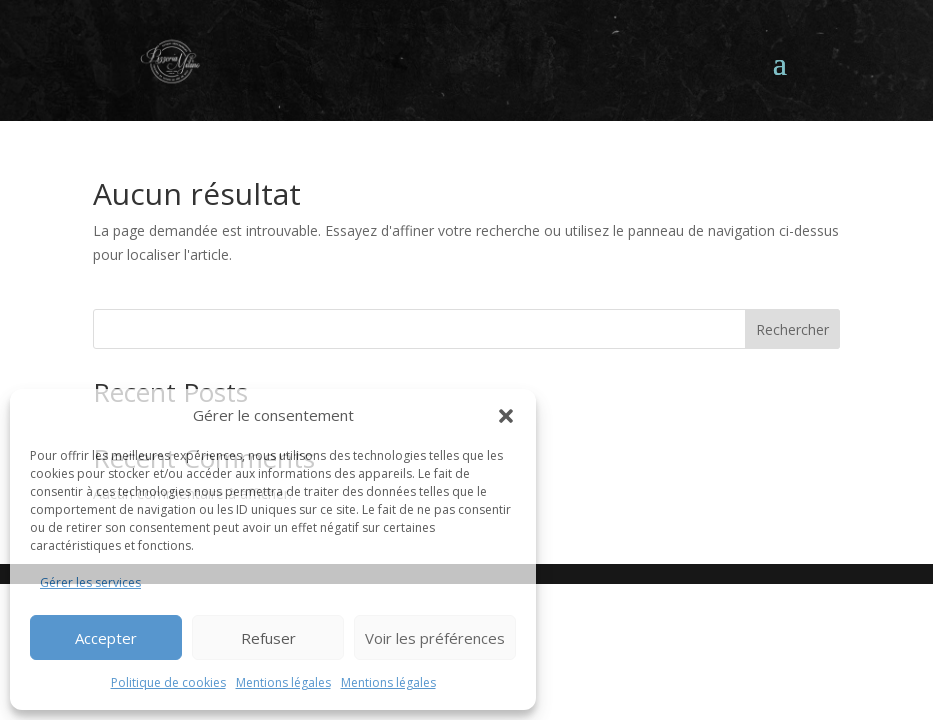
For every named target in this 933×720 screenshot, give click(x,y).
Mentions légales (283, 682)
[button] (506, 416)
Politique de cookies (168, 682)
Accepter (106, 638)
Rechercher (792, 329)
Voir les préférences (435, 638)
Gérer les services (90, 582)
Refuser (268, 638)
